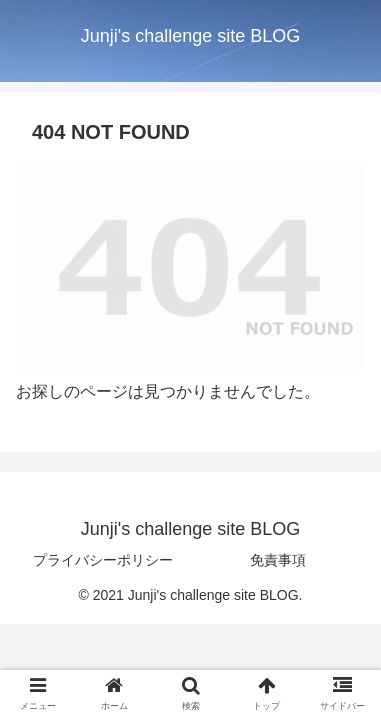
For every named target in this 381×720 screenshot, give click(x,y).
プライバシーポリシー (103, 560)
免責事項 (278, 560)
